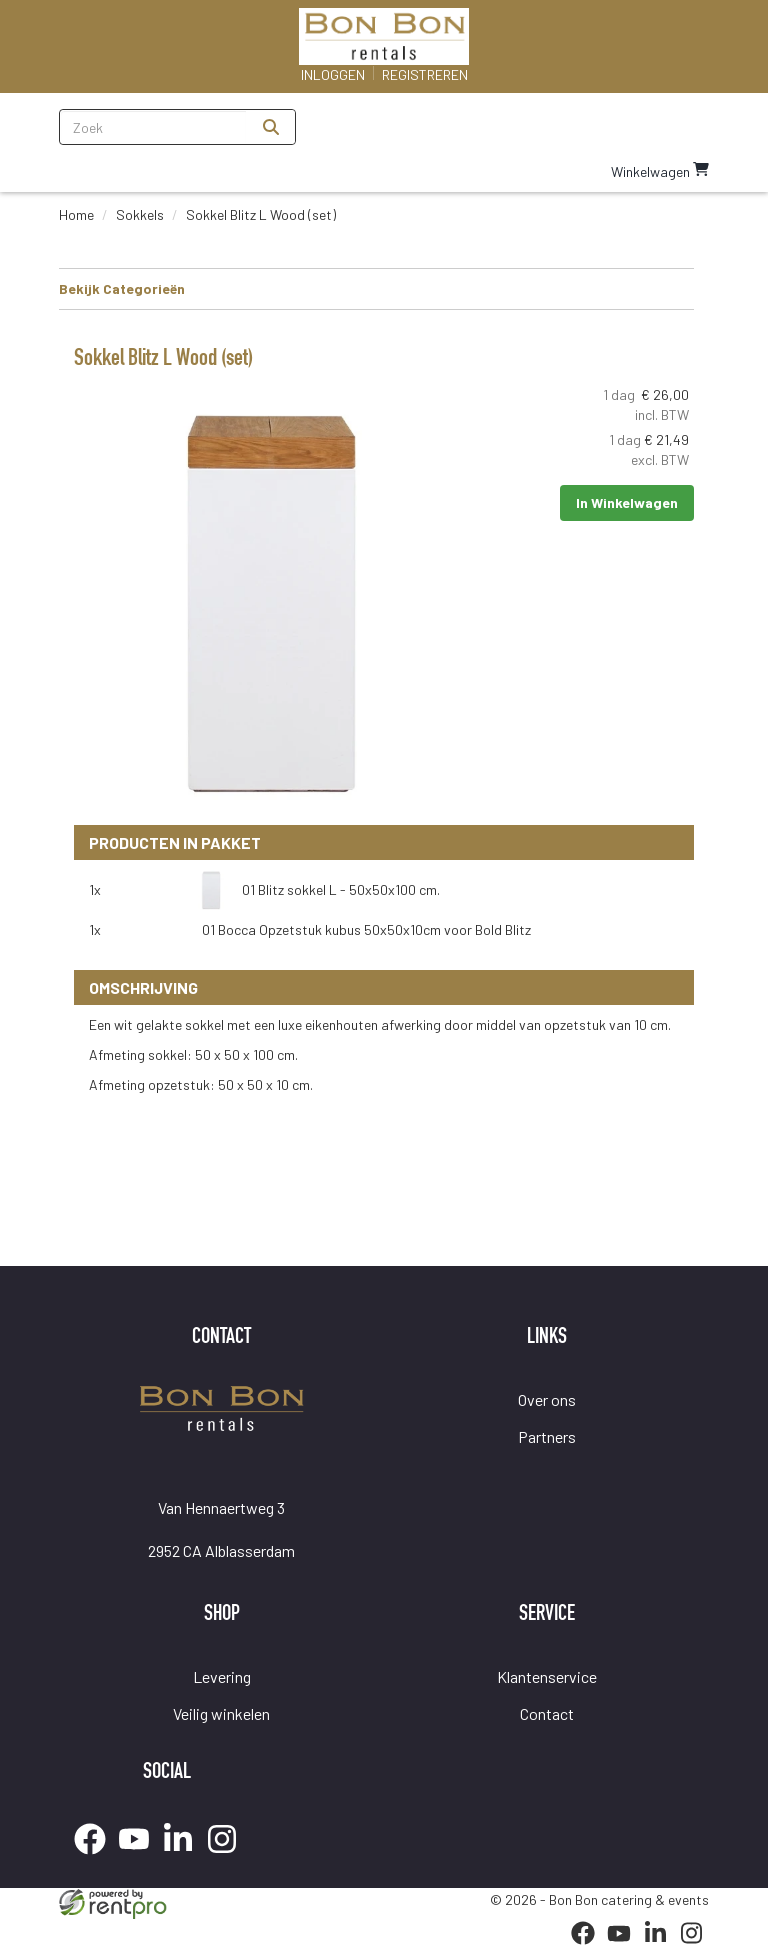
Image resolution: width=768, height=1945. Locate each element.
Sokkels (140, 214)
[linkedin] (184, 1857)
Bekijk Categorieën (376, 288)
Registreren (425, 74)
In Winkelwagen (627, 502)
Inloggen (333, 74)
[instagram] (228, 1857)
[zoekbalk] (153, 127)
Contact (547, 1713)
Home (76, 214)
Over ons (547, 1399)
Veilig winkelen (221, 1713)
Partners (547, 1436)
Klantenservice (547, 1676)
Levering (222, 1676)
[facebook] (96, 1857)
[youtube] (140, 1857)
